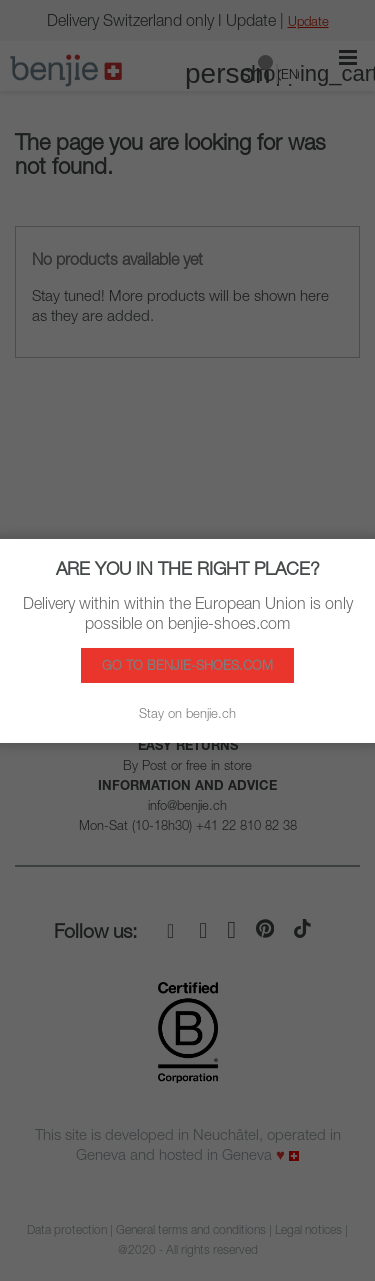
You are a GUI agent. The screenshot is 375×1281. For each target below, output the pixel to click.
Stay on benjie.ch (187, 713)
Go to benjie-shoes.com (187, 665)
